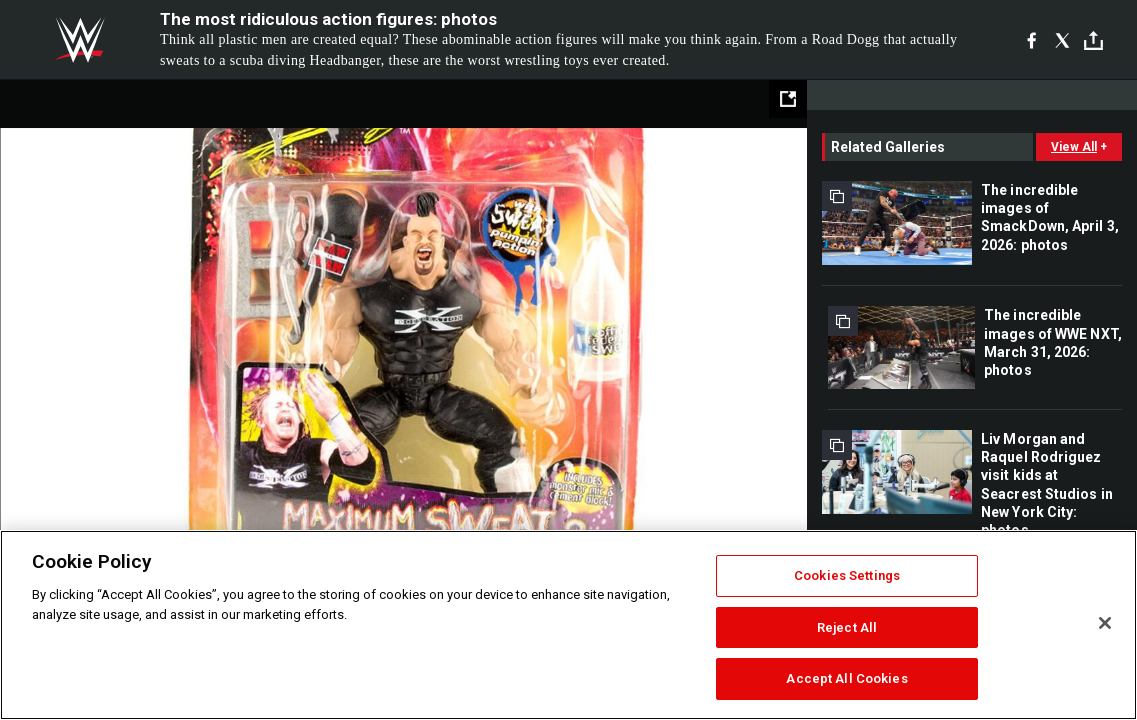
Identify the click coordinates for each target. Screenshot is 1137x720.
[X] (1062, 40)
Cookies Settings (847, 575)
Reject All (847, 627)
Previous (57, 355)
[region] (568, 625)
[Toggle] (1093, 40)
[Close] (1105, 623)
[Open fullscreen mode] (788, 99)
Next (749, 355)
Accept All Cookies (846, 678)
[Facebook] (1031, 40)
